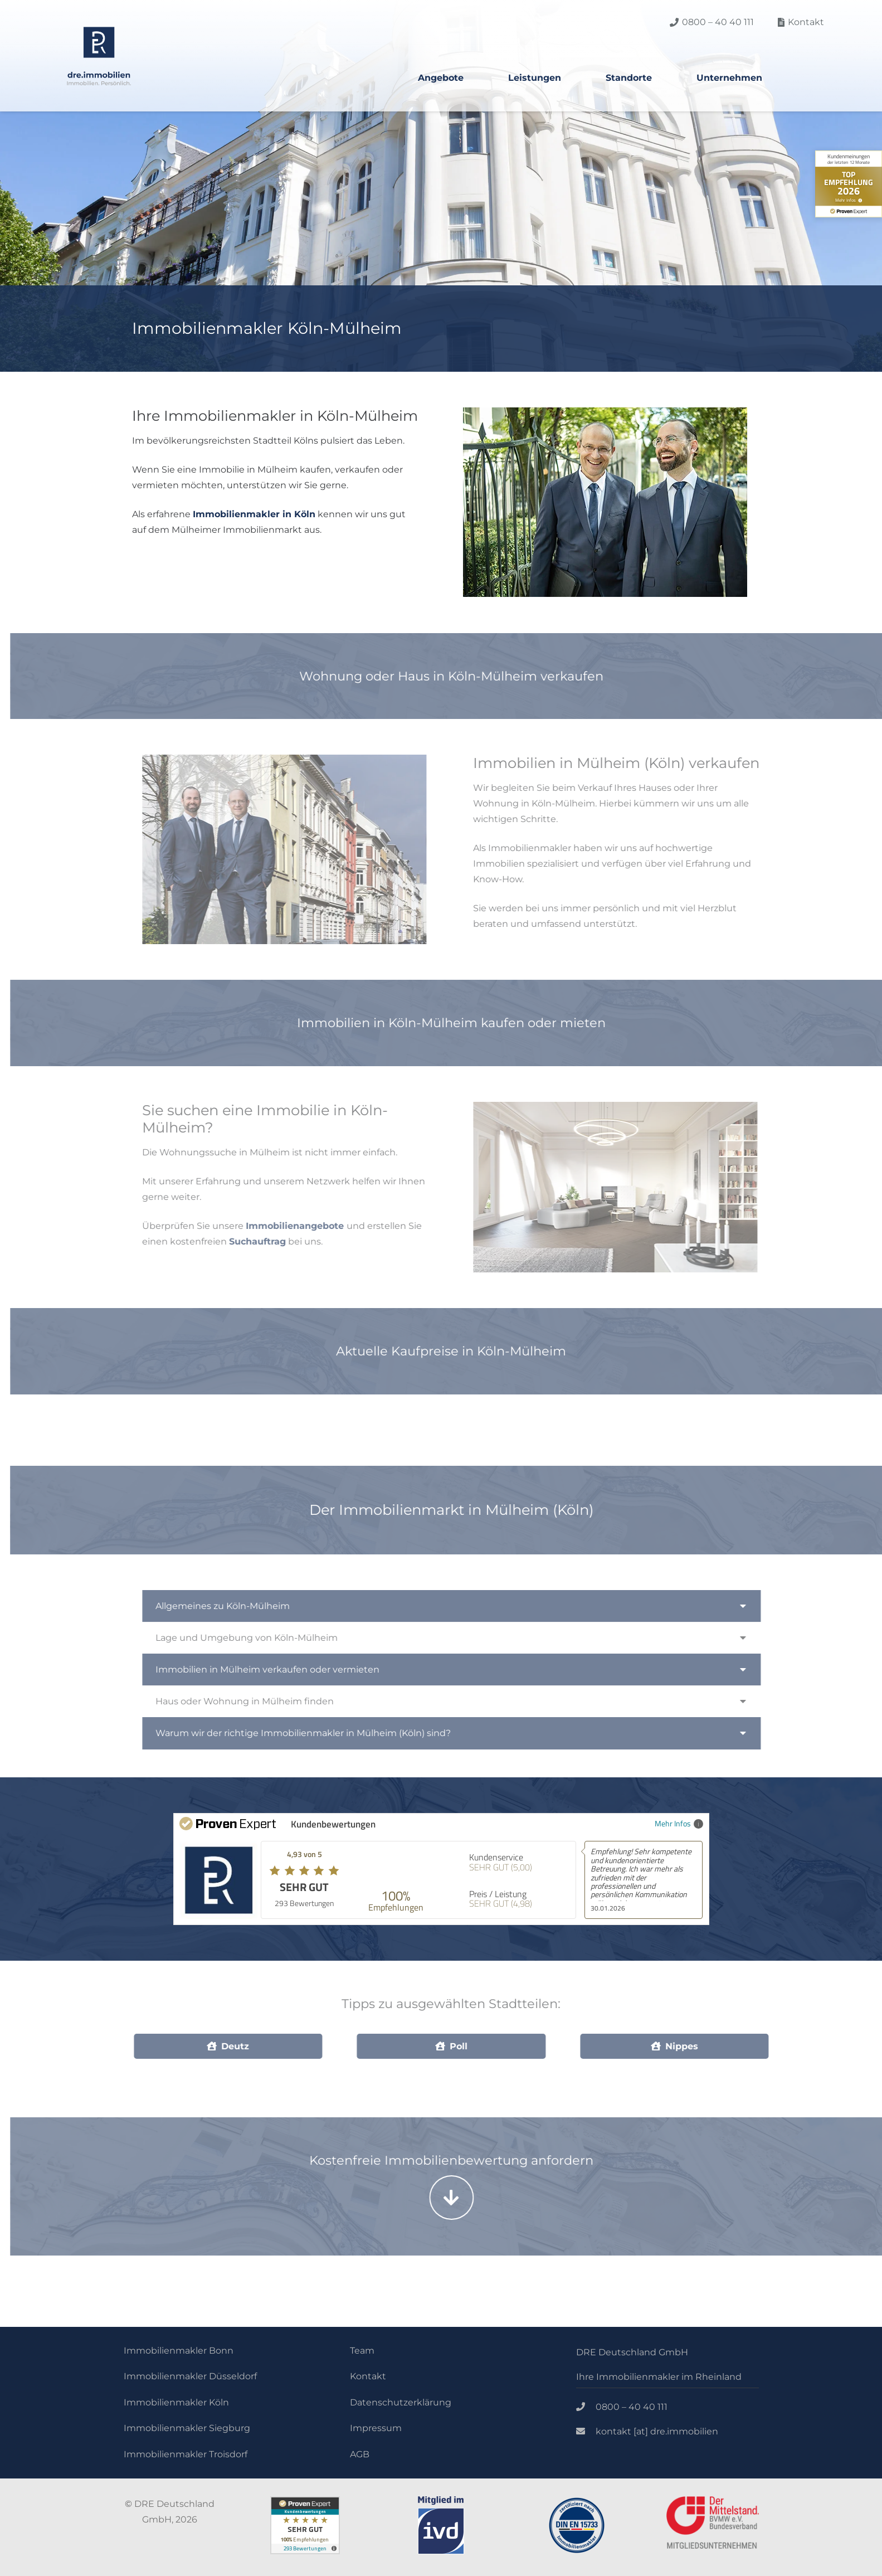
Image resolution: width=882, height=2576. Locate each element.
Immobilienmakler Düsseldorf (190, 2376)
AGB (359, 2454)
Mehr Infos (679, 1823)
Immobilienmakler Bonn (178, 2350)
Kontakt (368, 2376)
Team (362, 2350)
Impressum (376, 2428)
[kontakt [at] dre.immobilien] (586, 2431)
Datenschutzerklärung (400, 2402)
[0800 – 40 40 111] (586, 2407)
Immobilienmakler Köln (176, 2402)
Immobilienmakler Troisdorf (185, 2454)
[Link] (98, 56)
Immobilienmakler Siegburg (187, 2428)
